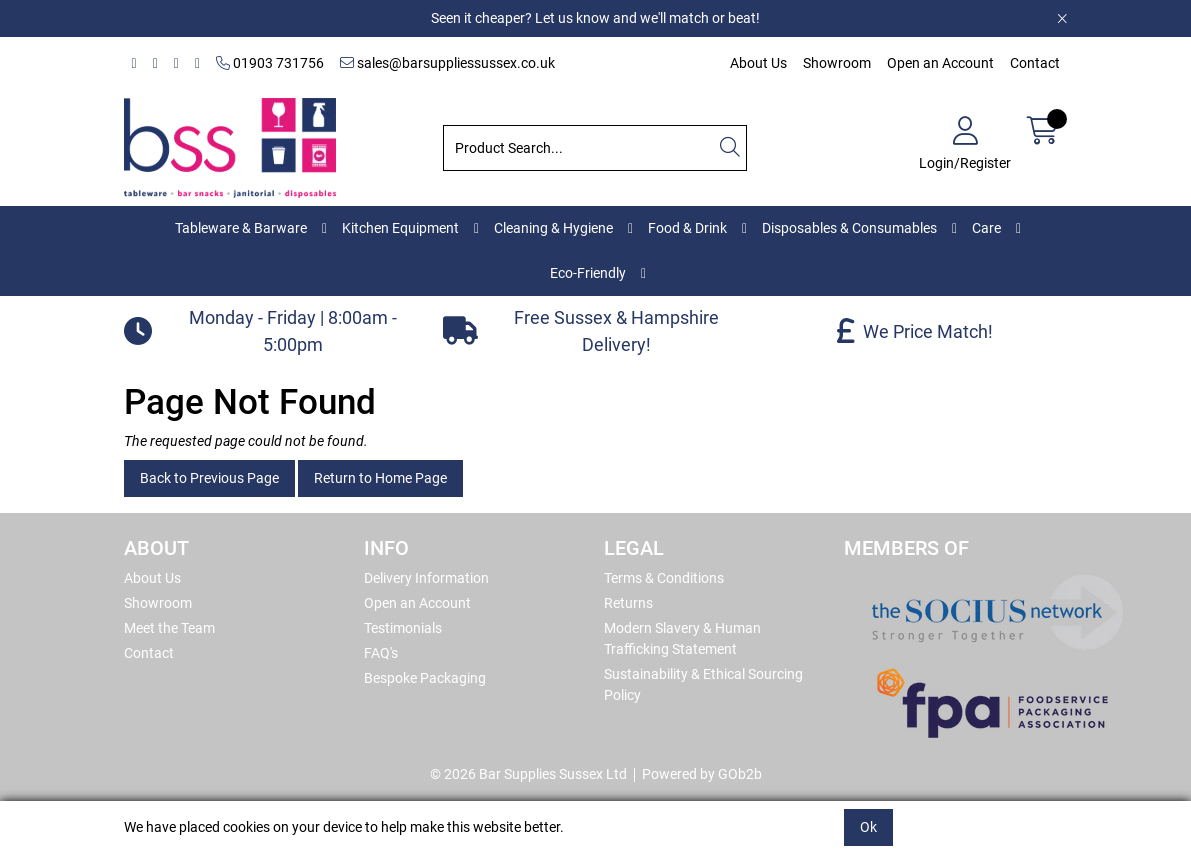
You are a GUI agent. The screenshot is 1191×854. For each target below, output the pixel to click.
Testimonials (403, 628)
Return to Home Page (380, 478)
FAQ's (381, 653)
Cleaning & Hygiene (553, 228)
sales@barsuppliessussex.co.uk (447, 63)
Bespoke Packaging (425, 678)
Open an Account (940, 63)
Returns (628, 603)
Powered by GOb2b (702, 774)
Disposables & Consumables (849, 228)
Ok (868, 827)
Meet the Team (169, 628)
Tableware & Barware (241, 228)
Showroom (837, 63)
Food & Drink (687, 228)
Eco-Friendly (588, 273)
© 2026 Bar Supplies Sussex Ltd (528, 774)
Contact (1035, 63)
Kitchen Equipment (400, 228)
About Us (758, 63)
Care (986, 228)
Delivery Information (426, 578)
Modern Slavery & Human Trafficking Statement (682, 638)
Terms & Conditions (664, 578)
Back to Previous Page (209, 478)
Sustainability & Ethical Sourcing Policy (703, 684)
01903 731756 (270, 63)
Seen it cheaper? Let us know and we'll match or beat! (595, 18)
